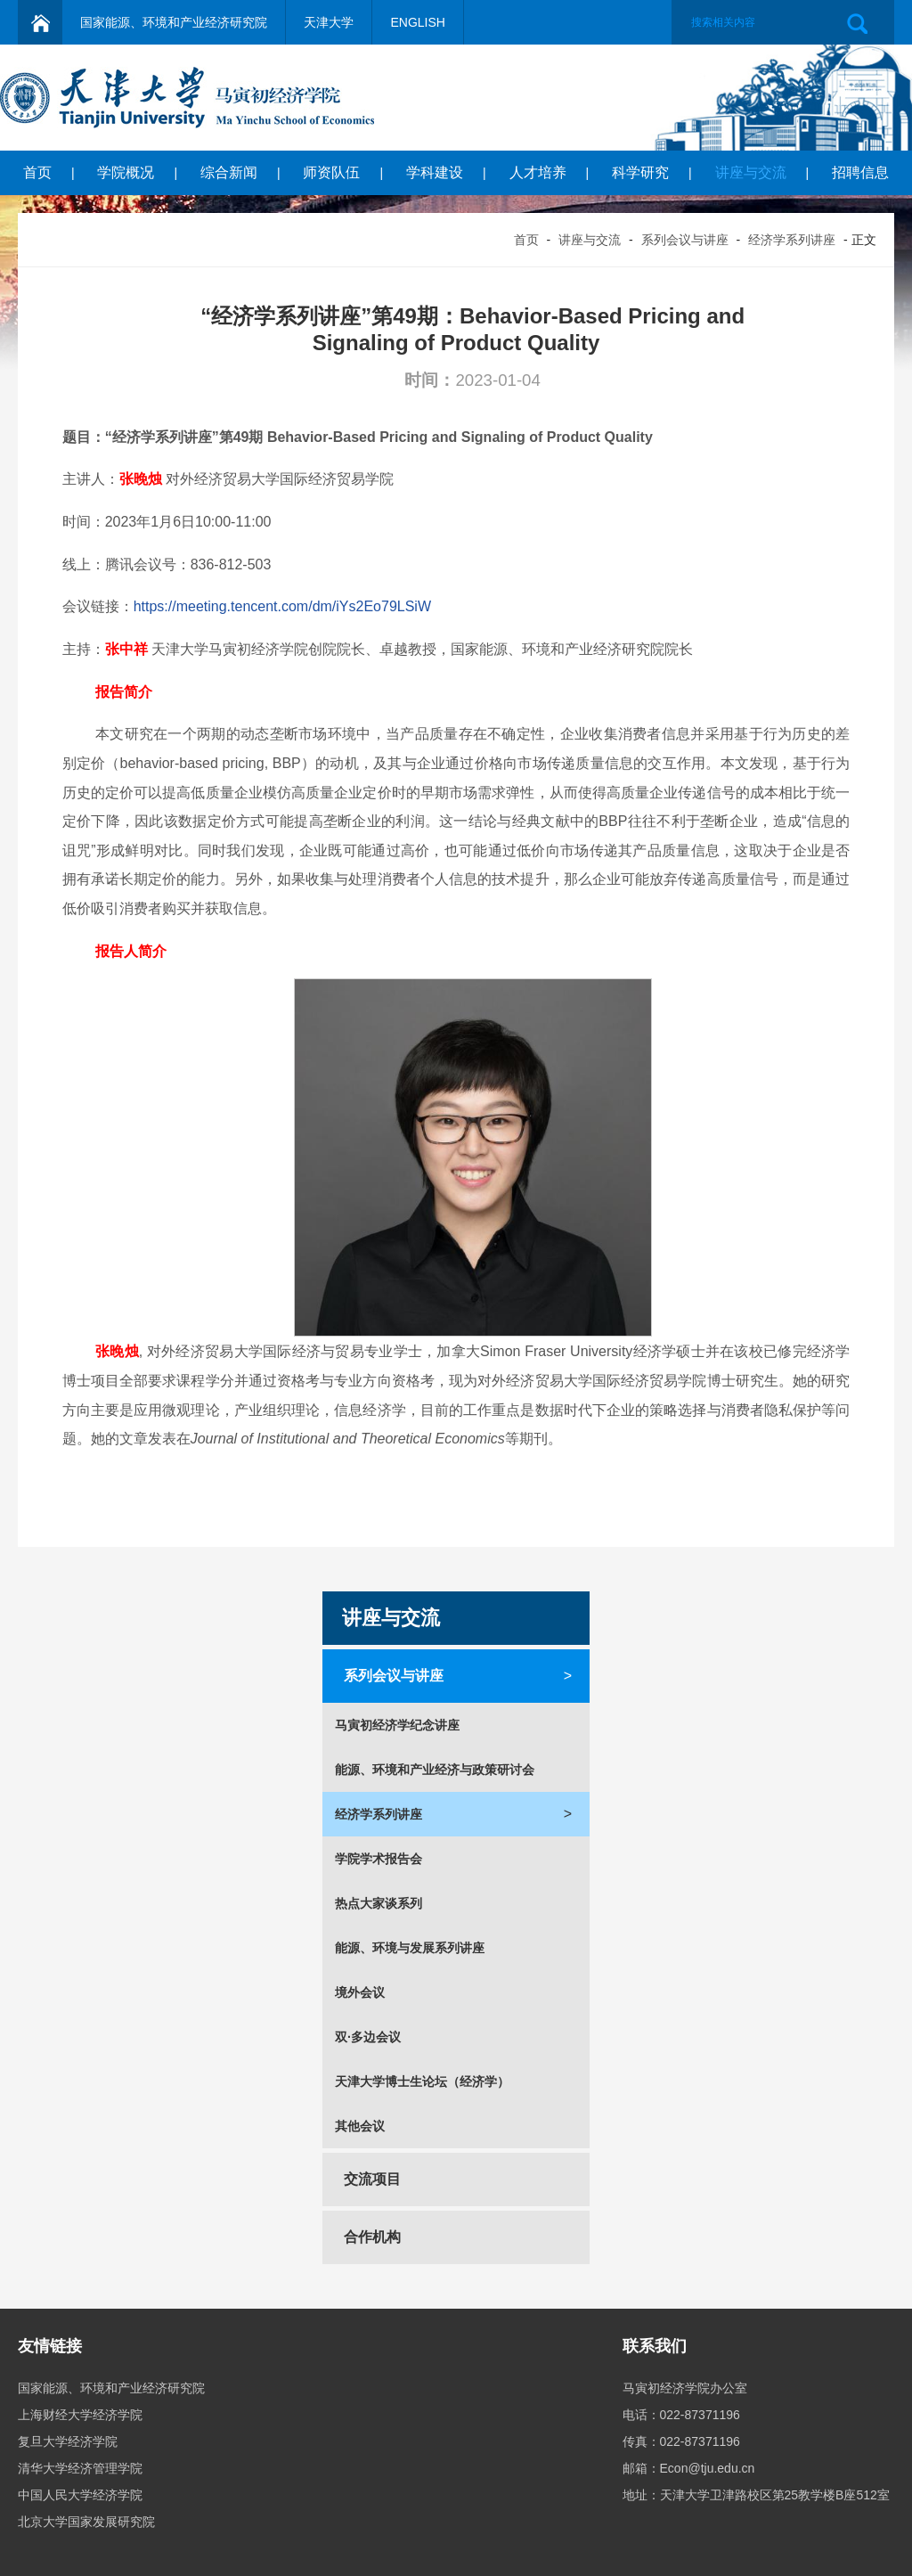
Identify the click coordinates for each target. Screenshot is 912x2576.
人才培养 (537, 172)
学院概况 (125, 172)
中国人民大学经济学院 (80, 2495)
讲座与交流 (750, 172)
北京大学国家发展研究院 (86, 2522)
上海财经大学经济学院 (80, 2415)
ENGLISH (417, 22)
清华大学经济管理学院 (80, 2468)
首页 (37, 172)
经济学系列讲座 (791, 240)
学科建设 (434, 172)
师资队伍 (331, 172)
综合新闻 (228, 172)
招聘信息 (860, 172)
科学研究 (640, 172)
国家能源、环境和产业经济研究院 (173, 22)
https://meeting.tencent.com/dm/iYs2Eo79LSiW (282, 606)
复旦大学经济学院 (68, 2441)
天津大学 (329, 22)
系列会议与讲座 (685, 240)
